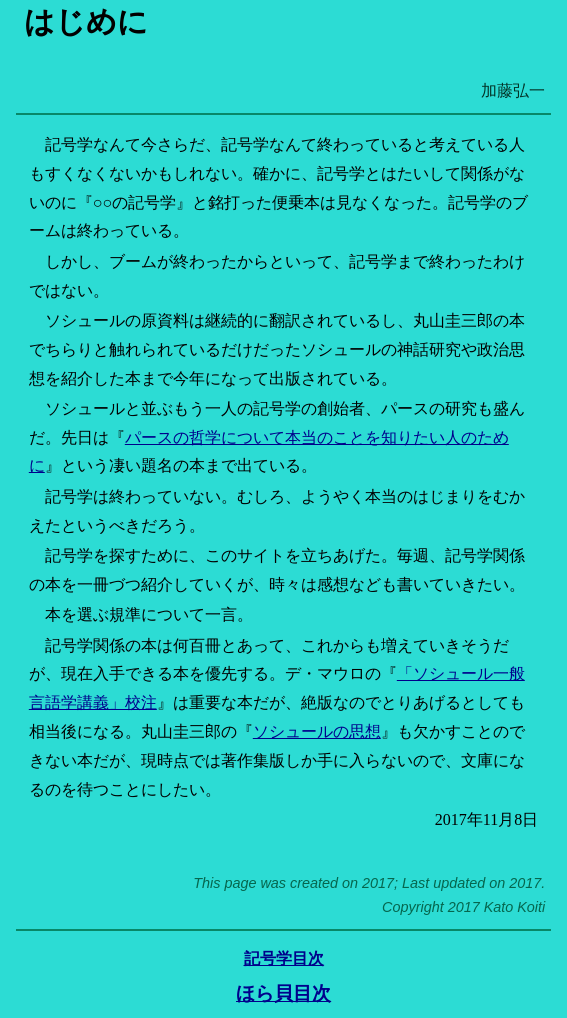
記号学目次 (284, 958)
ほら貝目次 (283, 993)
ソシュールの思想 (317, 731)
